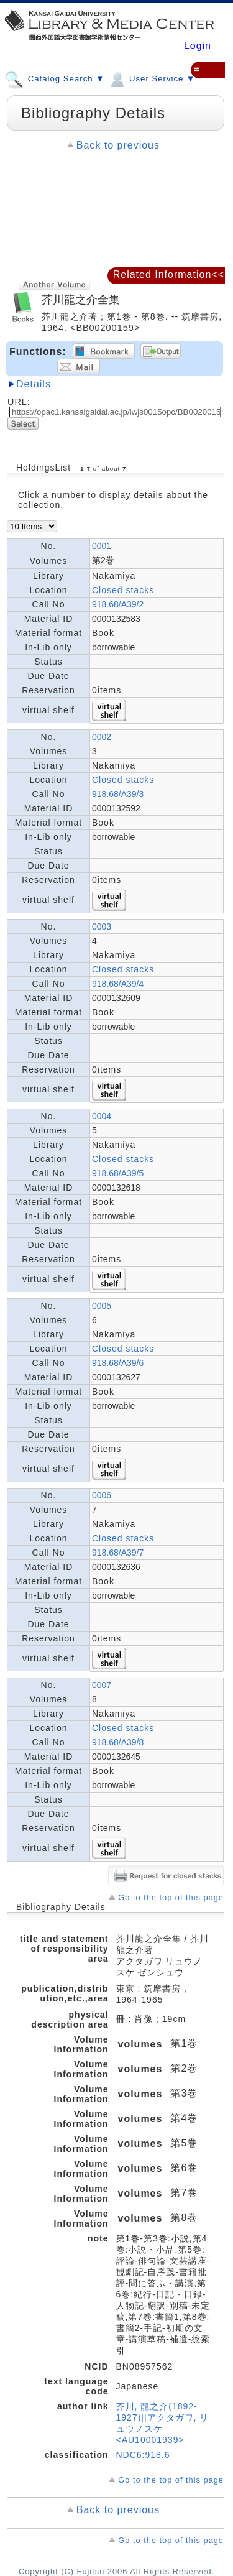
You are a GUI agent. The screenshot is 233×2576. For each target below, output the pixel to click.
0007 (101, 1685)
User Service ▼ (151, 78)
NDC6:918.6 (143, 2455)
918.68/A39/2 (118, 604)
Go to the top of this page (171, 1897)
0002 (101, 737)
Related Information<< (168, 274)
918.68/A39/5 (118, 1173)
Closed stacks (123, 590)
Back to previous (118, 145)
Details (33, 384)
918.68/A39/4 (118, 984)
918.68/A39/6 (118, 1363)
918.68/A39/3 (118, 794)
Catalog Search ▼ (54, 78)
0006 (101, 1495)
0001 (101, 546)
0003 (101, 926)
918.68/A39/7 (118, 1553)
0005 (101, 1306)
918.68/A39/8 (118, 1742)
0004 (101, 1116)
